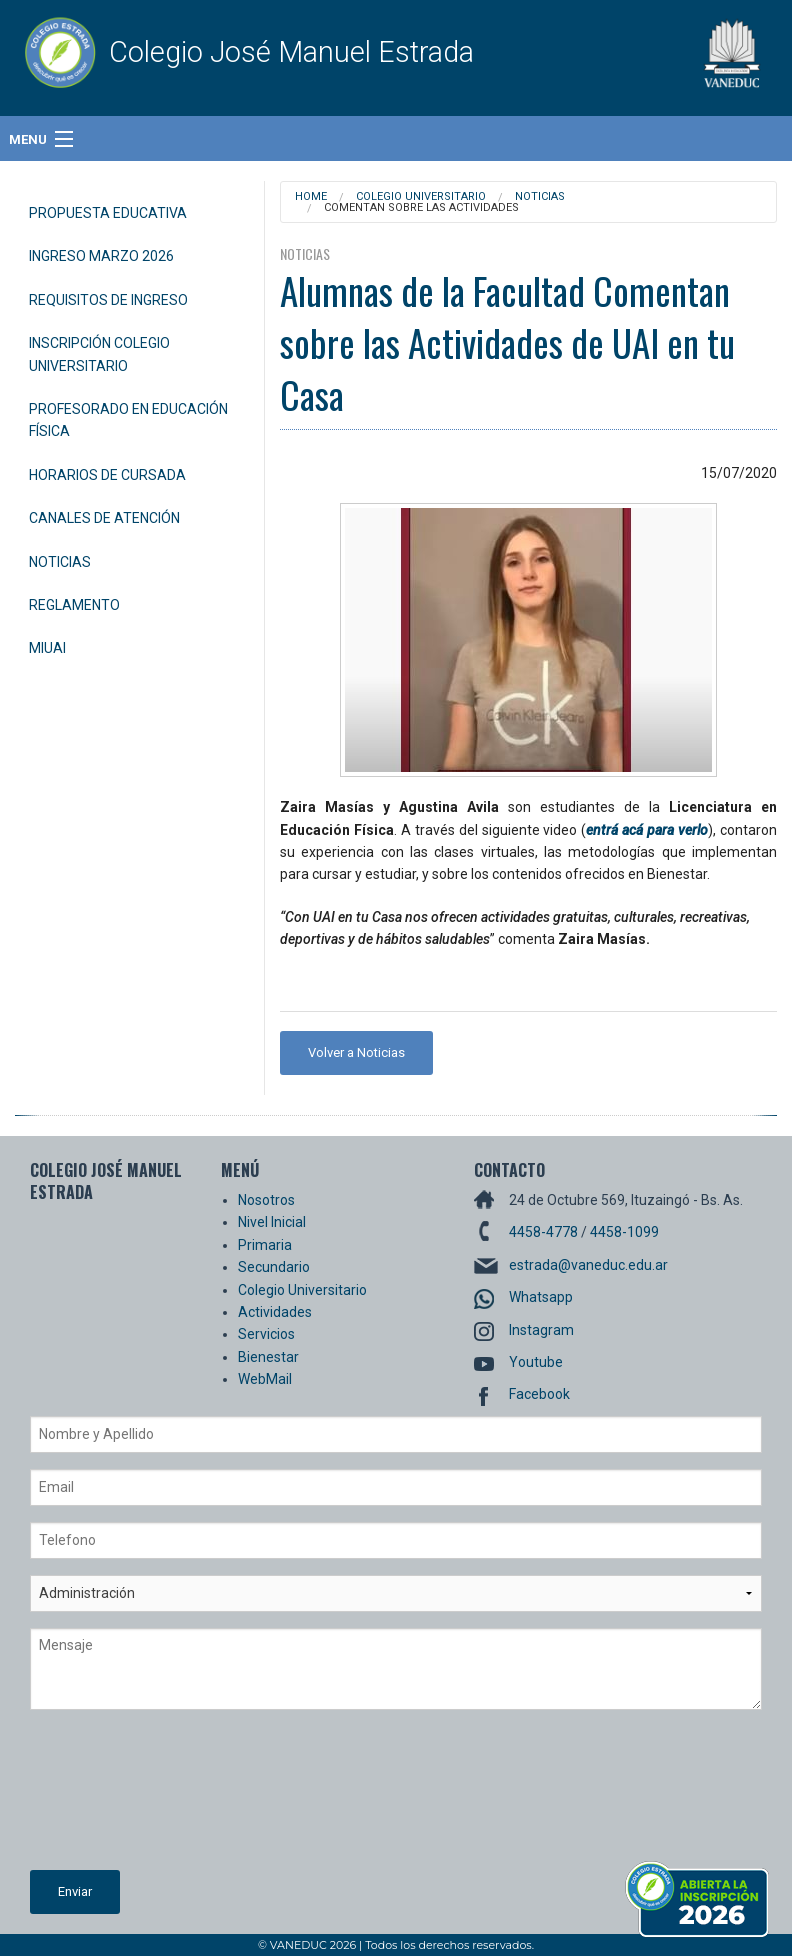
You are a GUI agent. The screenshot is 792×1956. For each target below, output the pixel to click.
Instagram (541, 1330)
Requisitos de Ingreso (108, 300)
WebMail (265, 1379)
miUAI (47, 648)
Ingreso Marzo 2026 (101, 256)
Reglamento (74, 605)
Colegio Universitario (421, 196)
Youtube (536, 1362)
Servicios (266, 1334)
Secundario (274, 1267)
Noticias (60, 562)
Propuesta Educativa (108, 213)
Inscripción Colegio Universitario (99, 354)
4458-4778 (543, 1232)
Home (311, 196)
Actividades (275, 1312)
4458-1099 (624, 1232)
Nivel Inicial (272, 1222)
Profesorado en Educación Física (128, 420)
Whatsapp (541, 1297)
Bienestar (268, 1357)
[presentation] (112, 1798)
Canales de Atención (104, 518)
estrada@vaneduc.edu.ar (588, 1265)
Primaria (265, 1245)
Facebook (539, 1394)
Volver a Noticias (356, 1052)
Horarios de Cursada (107, 475)
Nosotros (266, 1200)
